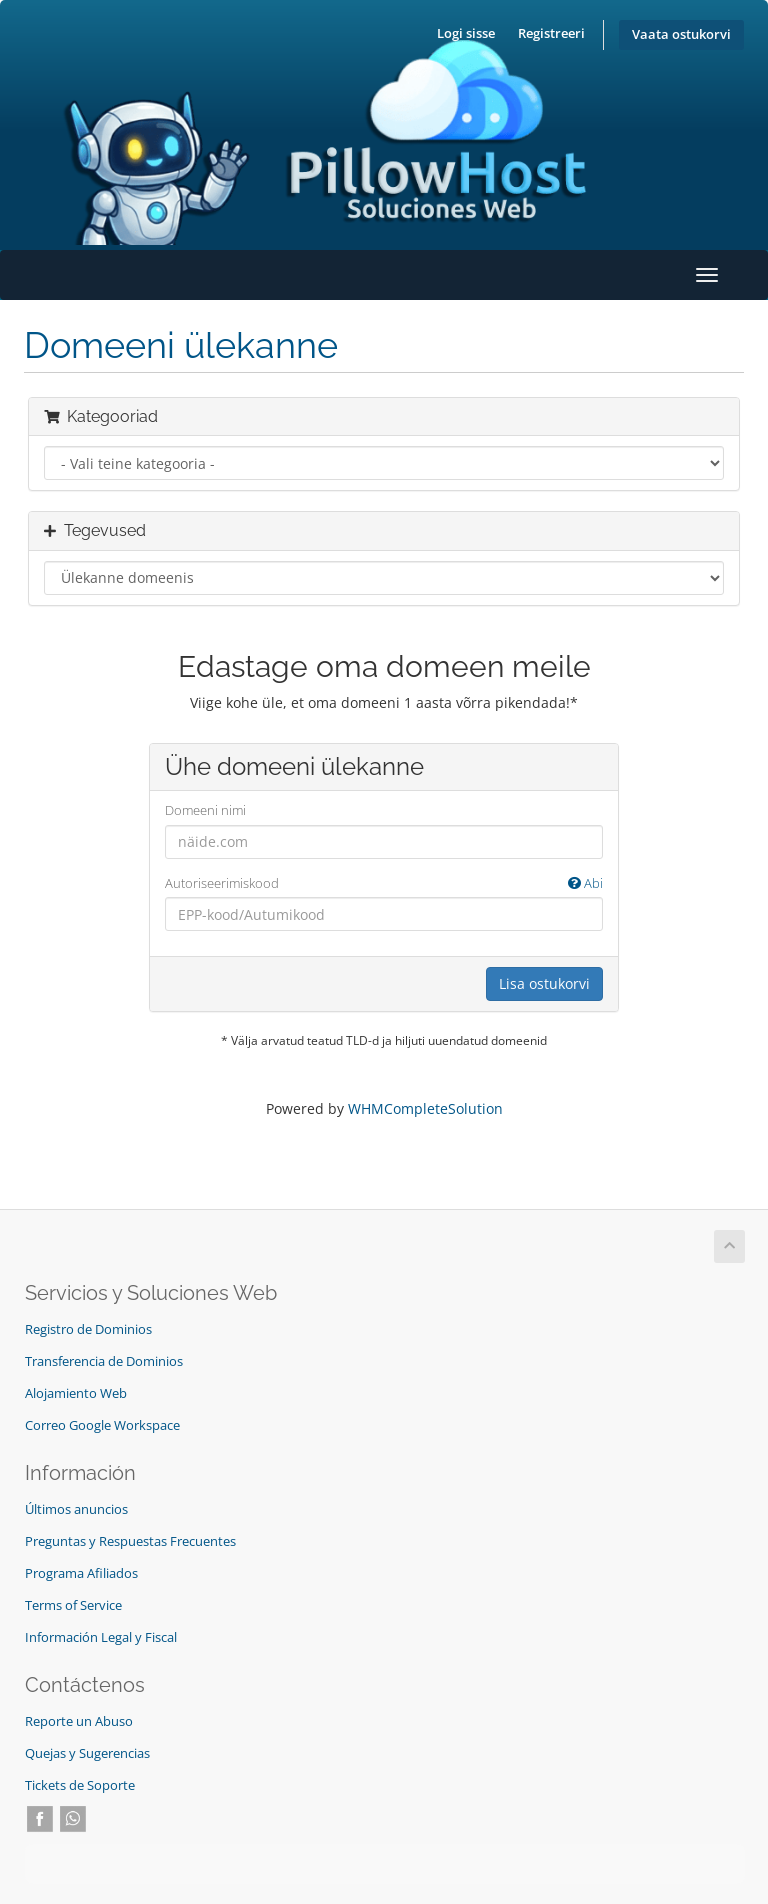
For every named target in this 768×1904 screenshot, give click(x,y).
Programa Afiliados (81, 1573)
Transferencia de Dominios (104, 1361)
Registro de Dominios (88, 1329)
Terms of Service (73, 1605)
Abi (585, 883)
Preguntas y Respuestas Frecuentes (130, 1541)
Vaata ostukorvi (681, 34)
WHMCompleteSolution (425, 1108)
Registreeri (551, 33)
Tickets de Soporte (80, 1785)
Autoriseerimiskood (384, 883)
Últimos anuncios (76, 1509)
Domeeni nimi (205, 810)
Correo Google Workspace (102, 1425)
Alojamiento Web (76, 1393)
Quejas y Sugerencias (87, 1753)
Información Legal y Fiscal (101, 1637)
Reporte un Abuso (79, 1721)
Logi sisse (466, 33)
